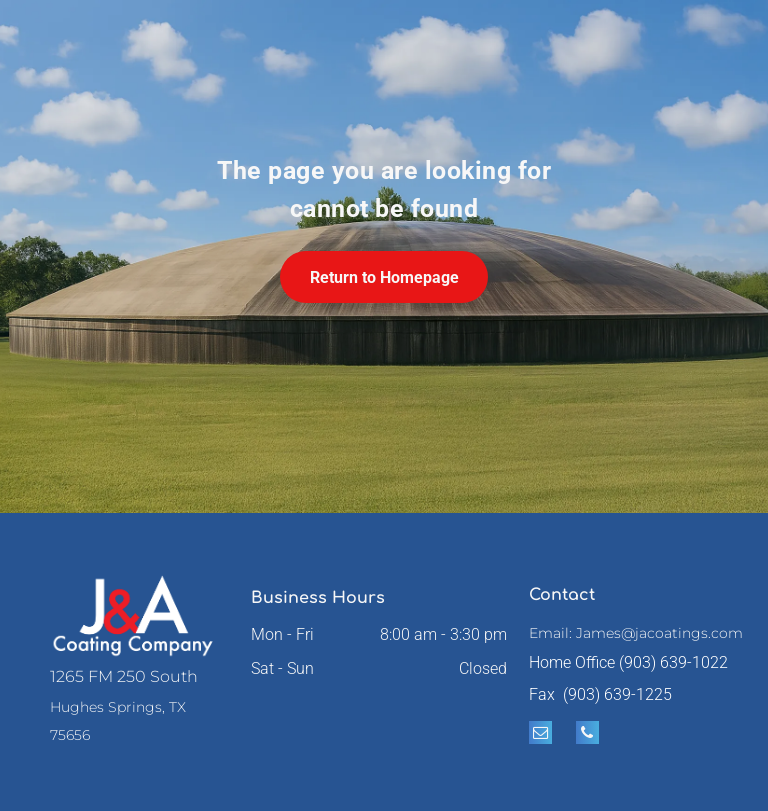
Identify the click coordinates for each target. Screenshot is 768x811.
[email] (540, 735)
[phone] (587, 735)
